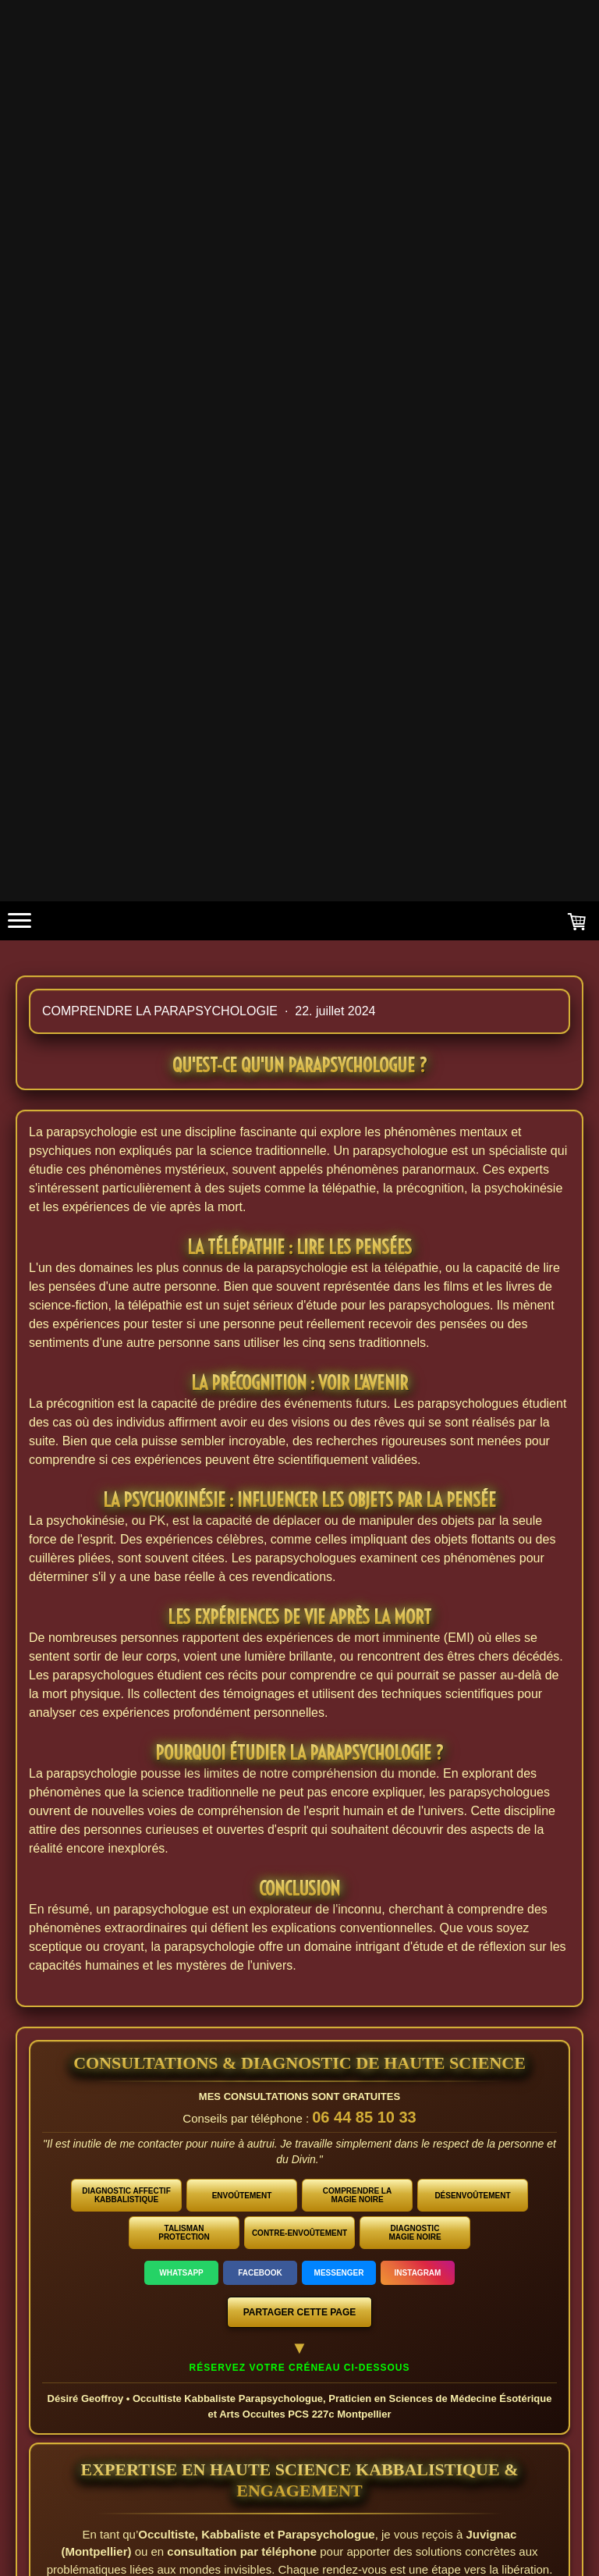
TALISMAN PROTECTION (184, 2232)
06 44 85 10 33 (364, 2117)
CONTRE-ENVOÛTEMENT (299, 2233)
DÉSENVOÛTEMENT (472, 2195)
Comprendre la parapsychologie (161, 1011)
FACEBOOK (260, 2273)
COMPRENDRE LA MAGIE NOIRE (357, 2195)
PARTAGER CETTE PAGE (299, 2312)
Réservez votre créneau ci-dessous (300, 2367)
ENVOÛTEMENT (242, 2195)
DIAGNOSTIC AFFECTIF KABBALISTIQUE (126, 2195)
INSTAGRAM (418, 2273)
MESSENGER (339, 2273)
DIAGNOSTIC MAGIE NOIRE (414, 2232)
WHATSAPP (181, 2273)
